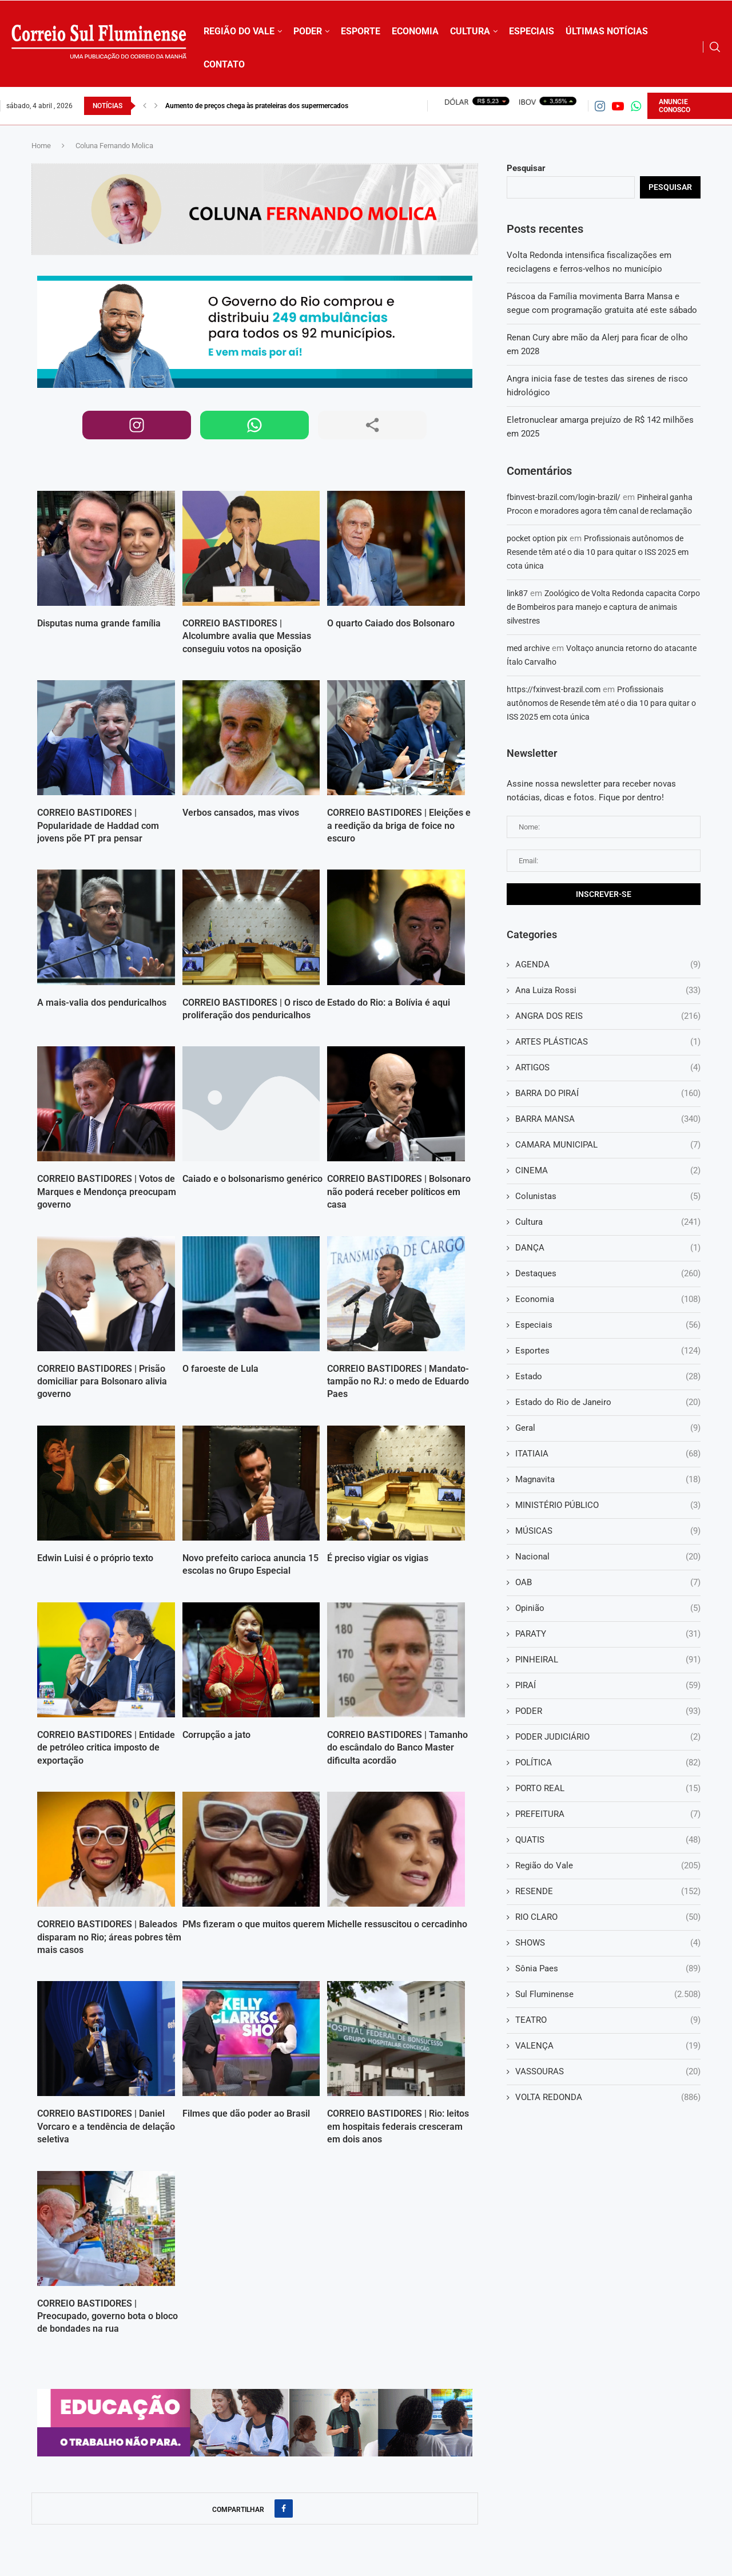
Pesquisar (526, 168)
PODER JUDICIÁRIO (608, 1737)
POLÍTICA (608, 1763)
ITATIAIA (608, 1454)
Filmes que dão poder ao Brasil (246, 2113)
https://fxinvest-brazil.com (553, 689)
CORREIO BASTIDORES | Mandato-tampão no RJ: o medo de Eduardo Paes (398, 1381)
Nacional (608, 1557)
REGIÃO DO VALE (239, 31)
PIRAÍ (608, 1686)
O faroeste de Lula (220, 1368)
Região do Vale (608, 1866)
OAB (608, 1583)
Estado (608, 1377)
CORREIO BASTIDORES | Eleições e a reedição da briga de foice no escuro (399, 825)
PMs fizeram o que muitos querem (253, 1924)
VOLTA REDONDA (608, 2097)
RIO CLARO (608, 1917)
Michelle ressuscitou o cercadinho (397, 1924)
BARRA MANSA (608, 1119)
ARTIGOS (608, 1068)
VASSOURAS (608, 2072)
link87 (517, 593)
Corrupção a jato (216, 1734)
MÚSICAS (608, 1531)
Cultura (608, 1222)
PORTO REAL (608, 1789)
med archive (528, 648)
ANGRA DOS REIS (608, 1016)
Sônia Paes (608, 1969)
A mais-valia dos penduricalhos (101, 1002)
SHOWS (608, 1943)
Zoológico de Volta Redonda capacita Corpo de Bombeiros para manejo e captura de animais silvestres (603, 607)
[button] (144, 106)
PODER (307, 31)
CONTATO (224, 64)
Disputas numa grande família (99, 623)
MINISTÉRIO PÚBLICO (608, 1505)
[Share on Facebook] (283, 2508)
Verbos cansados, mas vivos (240, 812)
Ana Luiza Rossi (608, 991)
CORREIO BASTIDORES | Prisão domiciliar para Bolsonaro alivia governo (102, 1381)
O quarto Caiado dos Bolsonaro (391, 623)
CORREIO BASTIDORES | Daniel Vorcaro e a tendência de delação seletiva (106, 2126)
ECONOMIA (415, 31)
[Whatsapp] (636, 106)
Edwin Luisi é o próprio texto (95, 1558)
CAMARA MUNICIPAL (608, 1145)
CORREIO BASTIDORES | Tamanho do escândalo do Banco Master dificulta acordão (397, 1747)
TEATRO (608, 2020)
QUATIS (608, 1840)
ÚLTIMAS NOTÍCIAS (607, 31)
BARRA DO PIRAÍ (608, 1093)
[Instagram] (600, 106)
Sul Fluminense (608, 1994)
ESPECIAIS (531, 31)
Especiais (608, 1325)
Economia (608, 1299)
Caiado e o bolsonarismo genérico (252, 1178)
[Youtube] (617, 106)
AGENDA (608, 965)
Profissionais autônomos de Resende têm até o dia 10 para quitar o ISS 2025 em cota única (598, 552)
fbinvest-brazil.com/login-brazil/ (563, 497)
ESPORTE (360, 31)
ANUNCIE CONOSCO (674, 106)
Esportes (608, 1351)
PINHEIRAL (608, 1660)
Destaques (608, 1274)
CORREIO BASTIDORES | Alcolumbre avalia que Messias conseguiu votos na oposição (246, 636)
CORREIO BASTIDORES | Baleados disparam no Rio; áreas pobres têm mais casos (109, 1937)
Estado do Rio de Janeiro (608, 1402)
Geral (608, 1428)
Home (41, 145)
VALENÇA (608, 2046)
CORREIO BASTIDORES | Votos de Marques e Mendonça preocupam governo (106, 1191)
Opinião (608, 1608)
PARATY (608, 1634)
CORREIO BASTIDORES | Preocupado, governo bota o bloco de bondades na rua (107, 2316)
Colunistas (608, 1196)
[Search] (715, 47)
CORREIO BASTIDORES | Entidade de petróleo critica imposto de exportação (106, 1747)
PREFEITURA (608, 1814)
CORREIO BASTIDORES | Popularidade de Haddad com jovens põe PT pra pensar (98, 825)
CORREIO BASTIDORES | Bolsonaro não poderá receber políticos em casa (399, 1191)
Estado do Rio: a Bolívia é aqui (388, 1002)
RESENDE (608, 1892)
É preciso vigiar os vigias (377, 1558)
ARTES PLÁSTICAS (608, 1042)
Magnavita (608, 1480)
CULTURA (470, 31)
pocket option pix (537, 538)
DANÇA (608, 1248)
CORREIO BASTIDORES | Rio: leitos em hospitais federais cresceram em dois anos (398, 2126)
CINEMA (608, 1171)
